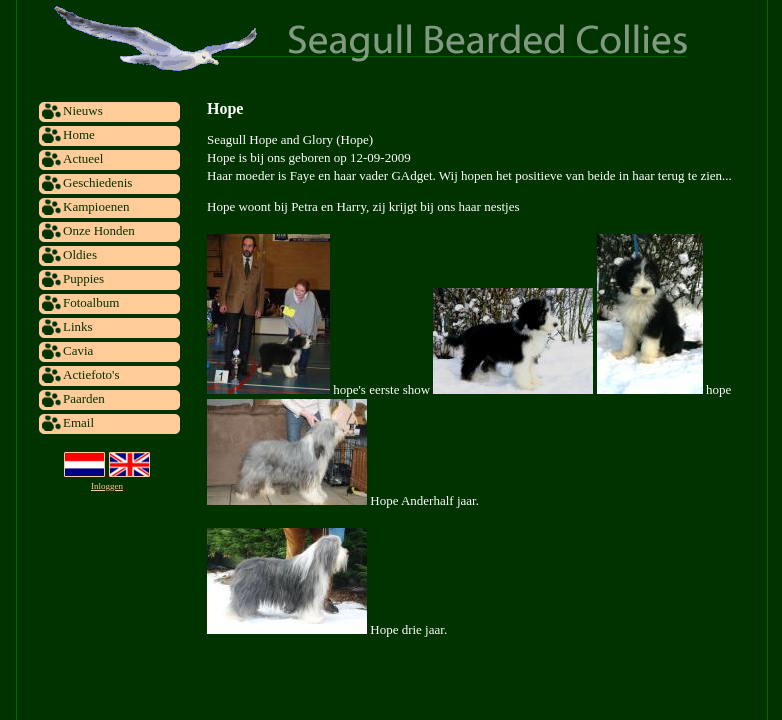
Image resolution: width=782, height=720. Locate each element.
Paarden (84, 398)
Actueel (83, 158)
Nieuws (83, 110)
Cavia (78, 350)
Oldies (80, 254)
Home (79, 134)
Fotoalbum (91, 302)
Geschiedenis (97, 182)
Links (78, 326)
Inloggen (107, 486)
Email (78, 422)
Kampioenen (96, 206)
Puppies (83, 278)
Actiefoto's (91, 374)
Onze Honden (99, 230)
